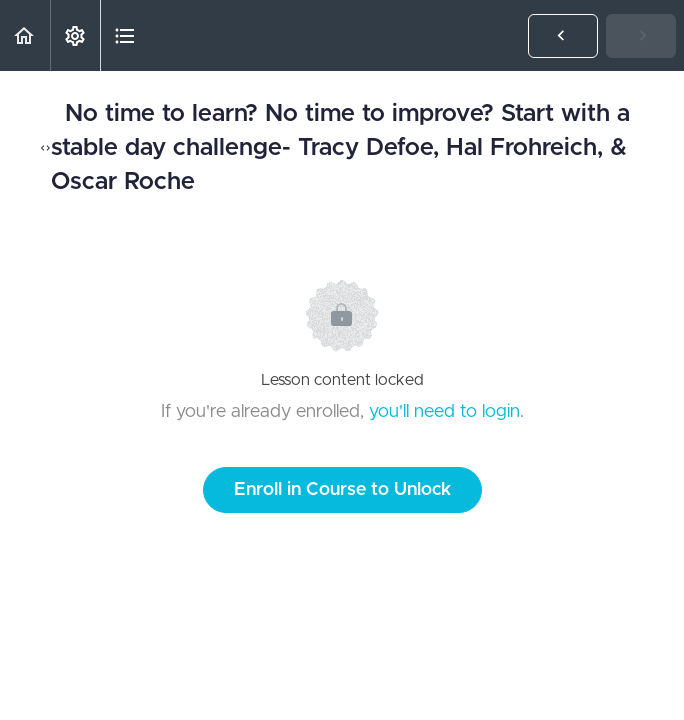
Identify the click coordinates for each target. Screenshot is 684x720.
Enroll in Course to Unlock (342, 490)
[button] (25, 35)
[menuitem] (75, 35)
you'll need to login (444, 412)
